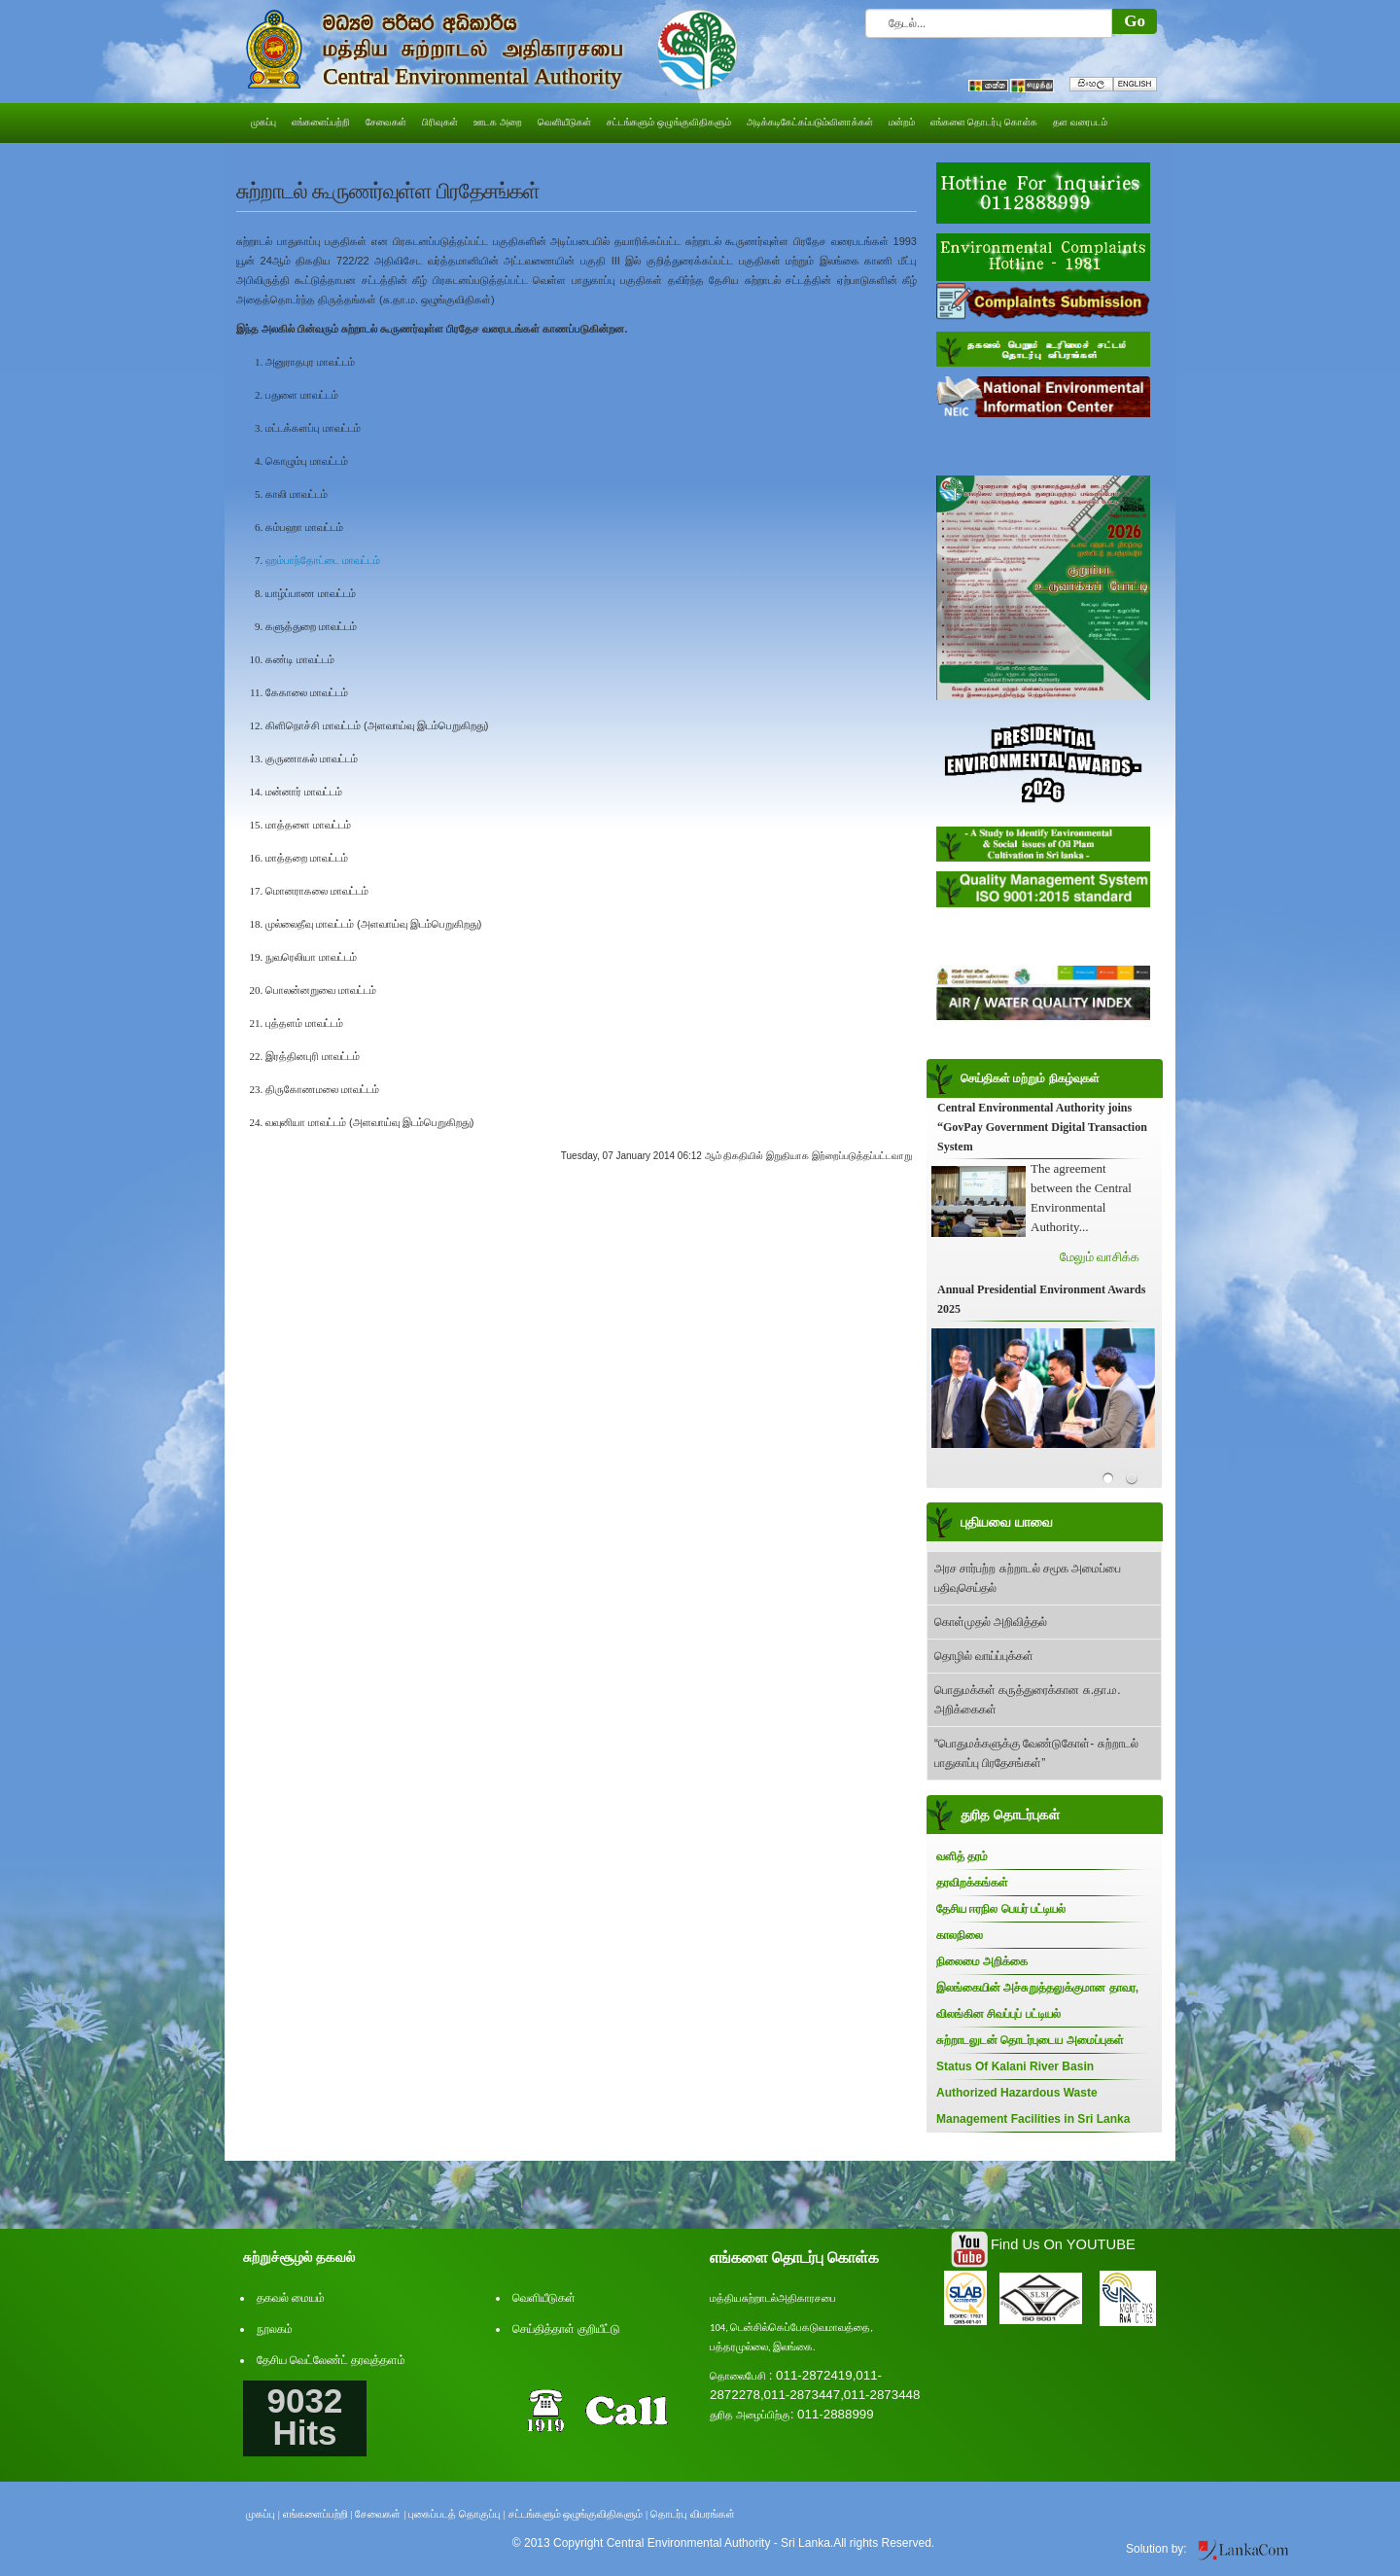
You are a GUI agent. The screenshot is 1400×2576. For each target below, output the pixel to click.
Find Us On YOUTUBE (1063, 2244)
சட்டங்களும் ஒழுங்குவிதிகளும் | (578, 2514)
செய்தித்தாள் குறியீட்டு (566, 2329)
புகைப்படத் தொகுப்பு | (457, 2514)
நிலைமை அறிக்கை (982, 1961)
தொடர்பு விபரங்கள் (692, 2514)
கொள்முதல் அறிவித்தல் (990, 1622)
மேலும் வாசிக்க (1099, 1257)
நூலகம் (275, 2329)
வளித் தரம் (962, 1856)
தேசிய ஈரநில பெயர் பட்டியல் (1001, 1909)
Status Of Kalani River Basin (1015, 2066)
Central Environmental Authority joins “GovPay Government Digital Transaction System (1042, 1127)
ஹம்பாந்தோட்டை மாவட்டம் (322, 560)
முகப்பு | (263, 2514)
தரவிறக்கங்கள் (972, 1882)
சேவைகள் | (380, 2514)
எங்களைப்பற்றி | (318, 2514)
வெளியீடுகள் (544, 2298)
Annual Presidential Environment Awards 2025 (1041, 1299)
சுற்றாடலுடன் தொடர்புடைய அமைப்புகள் (1030, 2040)
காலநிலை (959, 1935)
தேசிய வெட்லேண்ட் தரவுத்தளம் (331, 2360)
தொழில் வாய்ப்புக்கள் (983, 1656)
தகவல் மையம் (291, 2298)
